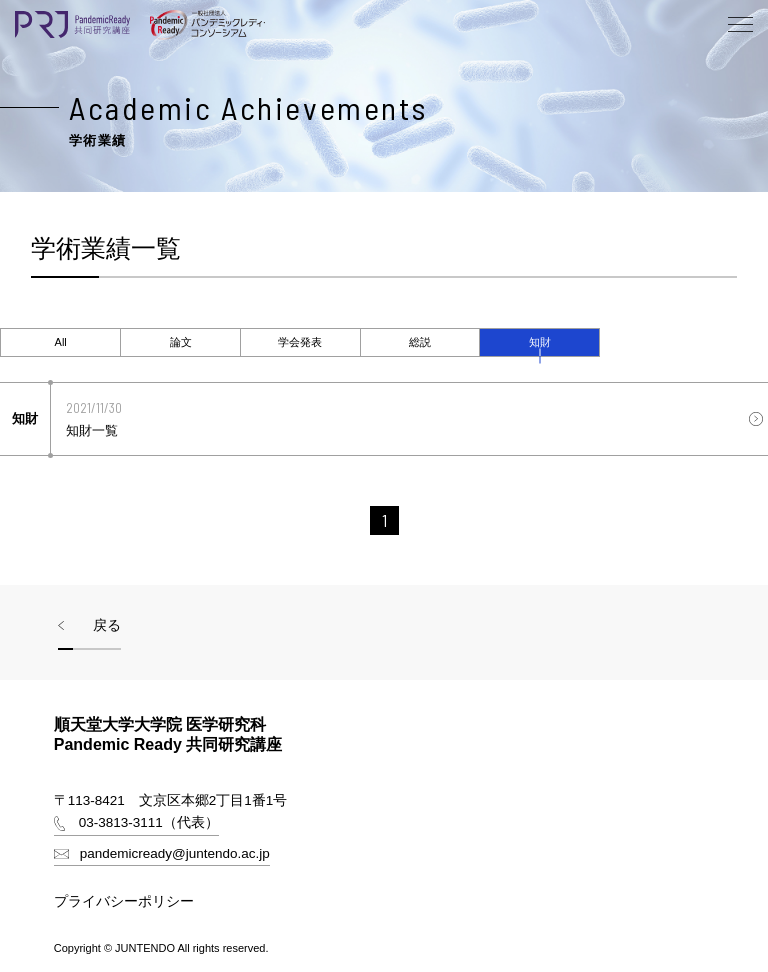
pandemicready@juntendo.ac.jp (175, 853)
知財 (540, 342)
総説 (420, 342)
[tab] (60, 342)
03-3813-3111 (121, 822)
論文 (181, 342)
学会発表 (300, 342)
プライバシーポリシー (124, 901)
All (61, 342)
